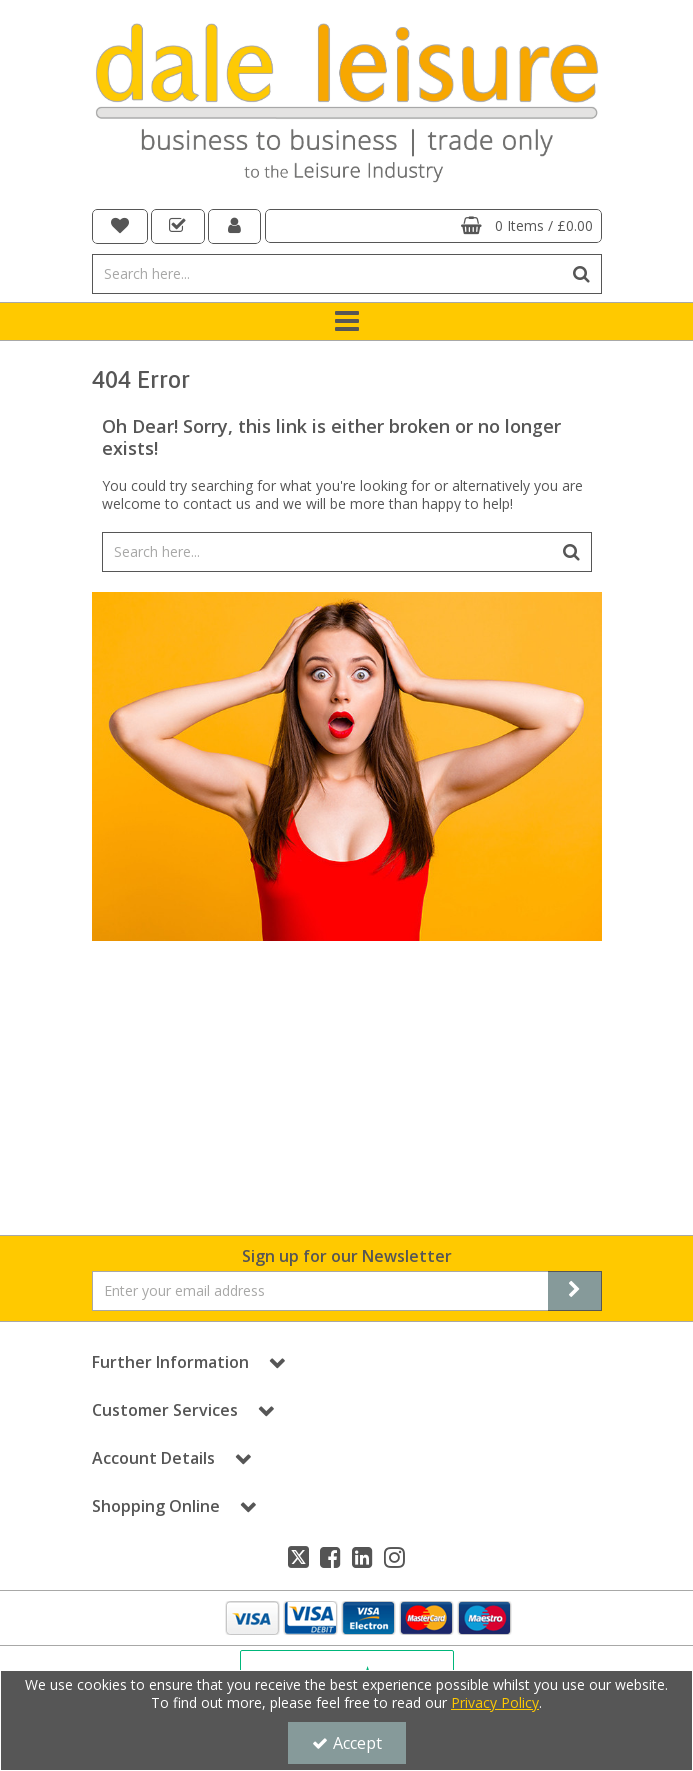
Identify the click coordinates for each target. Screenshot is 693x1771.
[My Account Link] (235, 226)
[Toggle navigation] (346, 322)
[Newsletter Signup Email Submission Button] (575, 1291)
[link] (298, 1557)
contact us (217, 503)
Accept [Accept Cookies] (347, 1743)
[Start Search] (582, 274)
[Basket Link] (433, 226)
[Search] (327, 274)
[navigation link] (120, 226)
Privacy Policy (495, 1702)
